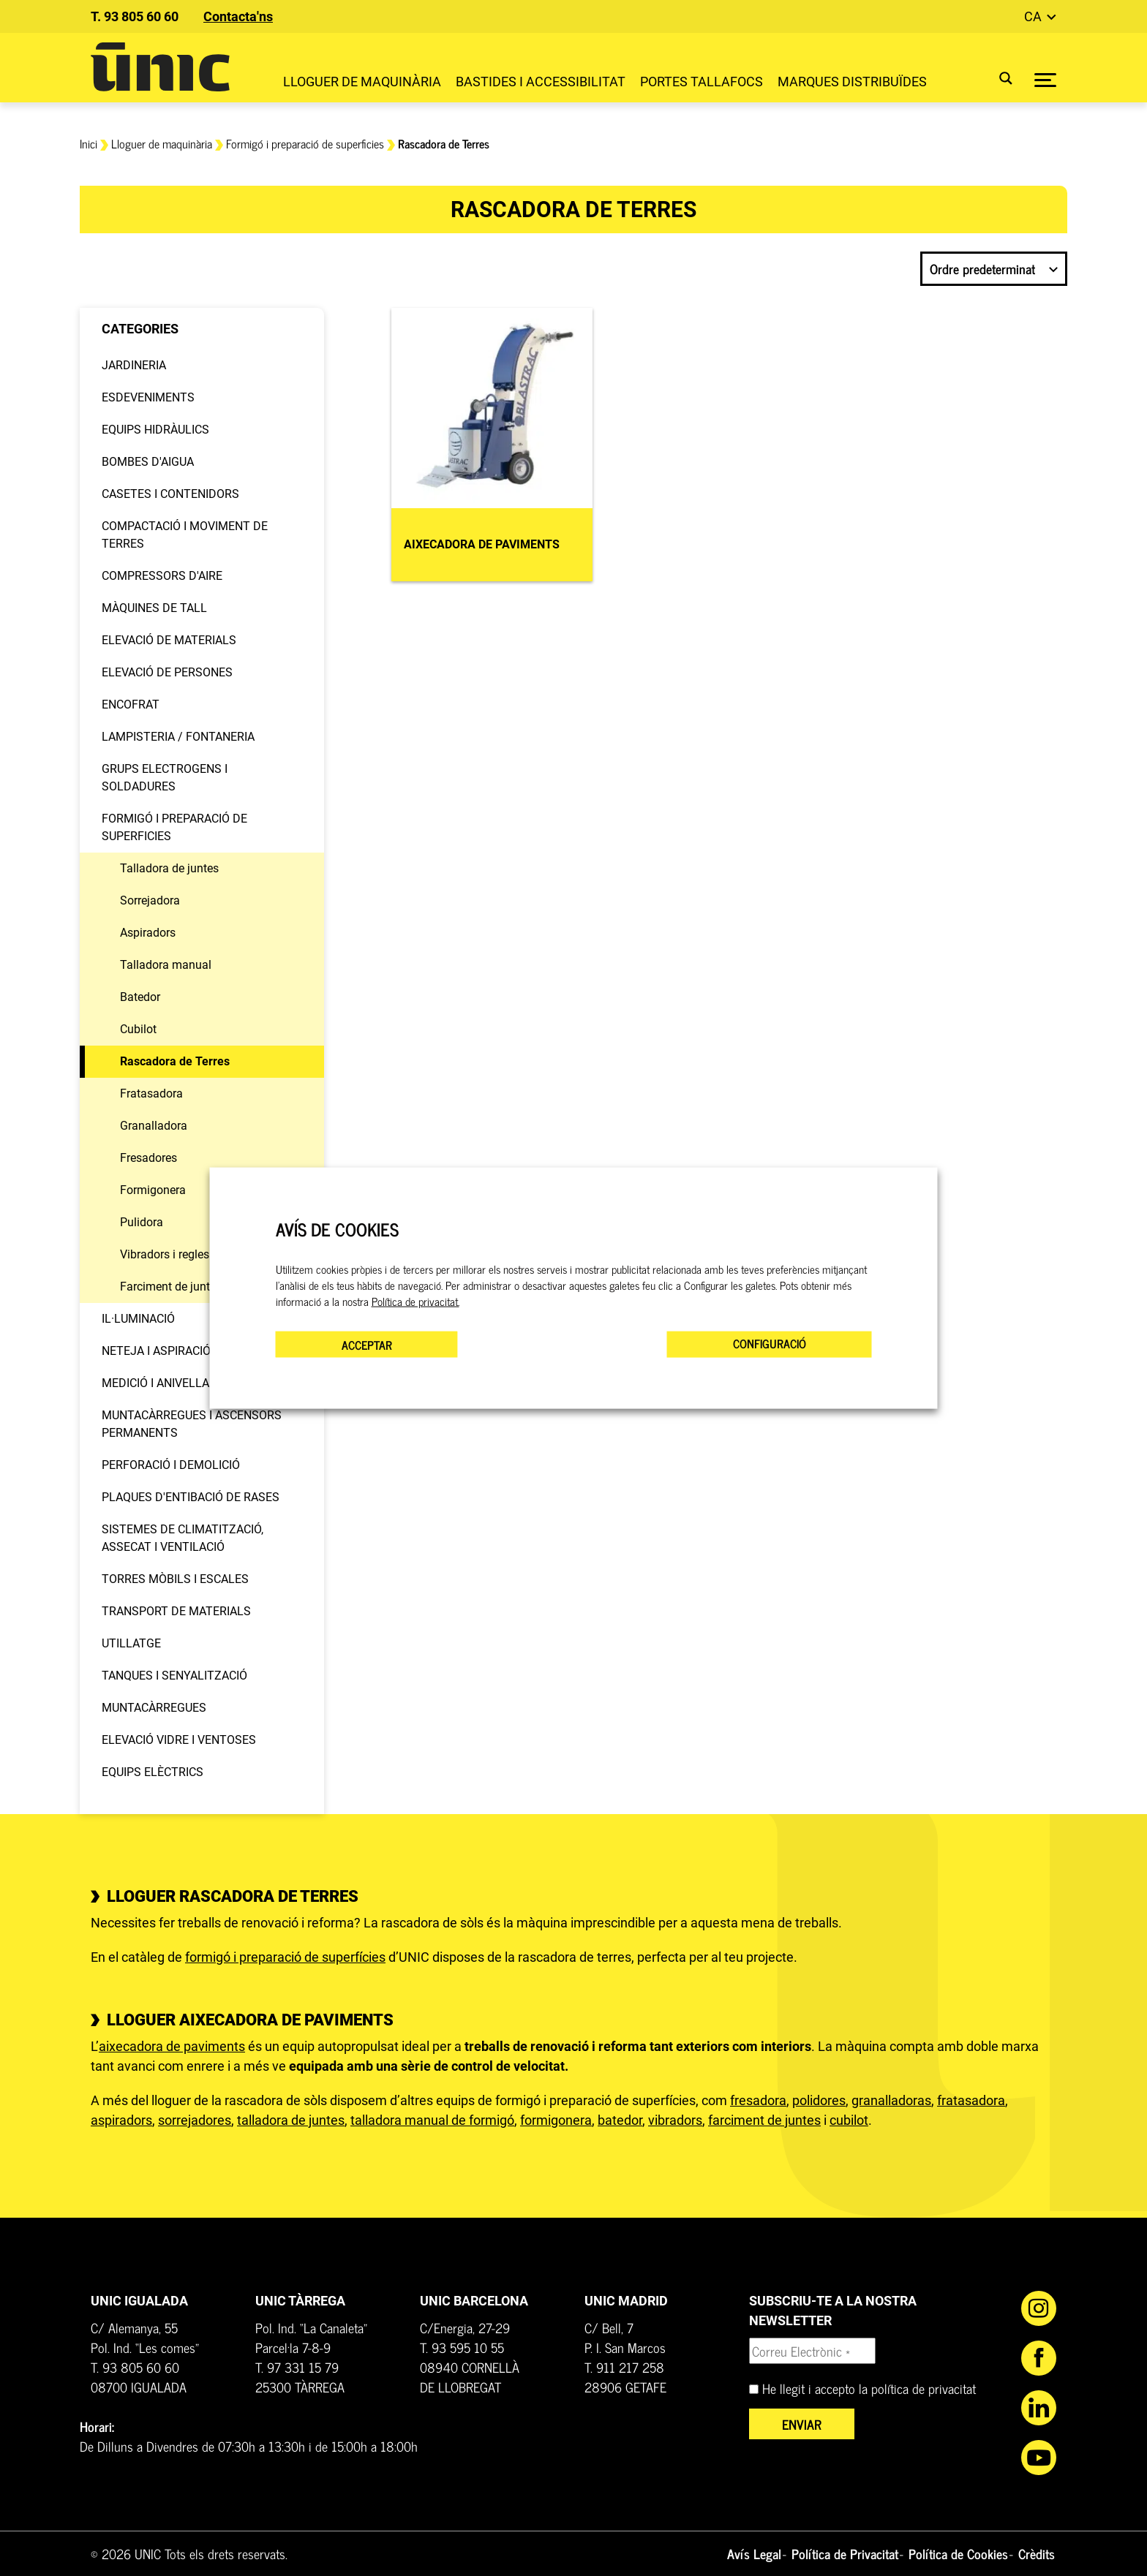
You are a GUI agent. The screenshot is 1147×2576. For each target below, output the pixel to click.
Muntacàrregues (154, 1708)
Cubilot (138, 1029)
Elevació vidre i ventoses (179, 1740)
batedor (620, 2120)
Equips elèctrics (152, 1772)
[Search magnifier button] (996, 77)
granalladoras (891, 2100)
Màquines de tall (154, 608)
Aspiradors (148, 933)
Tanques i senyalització (174, 1675)
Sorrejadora (150, 900)
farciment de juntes (764, 2120)
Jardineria (134, 365)
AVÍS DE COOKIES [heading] (337, 1228)
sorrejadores (194, 2120)
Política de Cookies (958, 2553)
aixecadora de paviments (172, 2046)
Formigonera (153, 1190)
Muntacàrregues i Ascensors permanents (192, 1424)
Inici (88, 143)
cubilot (849, 2120)
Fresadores (148, 1158)
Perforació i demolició (171, 1465)
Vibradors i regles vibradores (193, 1254)
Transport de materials (176, 1611)
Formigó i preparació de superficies (305, 143)
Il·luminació (138, 1319)
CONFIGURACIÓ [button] (769, 1343)
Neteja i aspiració (156, 1351)
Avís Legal (754, 2553)
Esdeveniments (148, 397)
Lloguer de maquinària (362, 81)
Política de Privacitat (844, 2553)
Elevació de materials (169, 640)
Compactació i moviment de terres (185, 535)
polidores (819, 2100)
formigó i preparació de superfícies (285, 1957)
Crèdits (1036, 2553)
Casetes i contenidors (170, 494)
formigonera (556, 2120)
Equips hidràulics (155, 430)
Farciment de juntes (171, 1286)
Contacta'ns (238, 16)
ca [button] (1034, 16)
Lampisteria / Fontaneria (178, 737)
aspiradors (121, 2120)
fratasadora (971, 2100)
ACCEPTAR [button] (367, 1344)
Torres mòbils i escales (175, 1579)
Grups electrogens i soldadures (164, 777)
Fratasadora (151, 1093)
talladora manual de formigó (432, 2120)
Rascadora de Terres (175, 1061)
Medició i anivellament (171, 1383)
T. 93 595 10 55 (462, 2347)
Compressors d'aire (162, 576)
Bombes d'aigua (148, 462)
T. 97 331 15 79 (297, 2367)
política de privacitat (923, 2388)
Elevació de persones (167, 672)
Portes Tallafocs (701, 81)
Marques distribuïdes (852, 81)
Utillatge (131, 1643)
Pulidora (141, 1222)
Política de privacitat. (415, 1301)
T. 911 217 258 (624, 2367)
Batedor (140, 997)
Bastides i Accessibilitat (540, 81)
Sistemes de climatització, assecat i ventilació (182, 1538)
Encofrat (130, 704)
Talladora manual (165, 965)
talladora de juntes (291, 2120)
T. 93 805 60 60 (134, 16)
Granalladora (153, 1126)
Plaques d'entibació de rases (190, 1497)
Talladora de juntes (169, 868)
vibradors (675, 2120)
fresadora (758, 2100)
